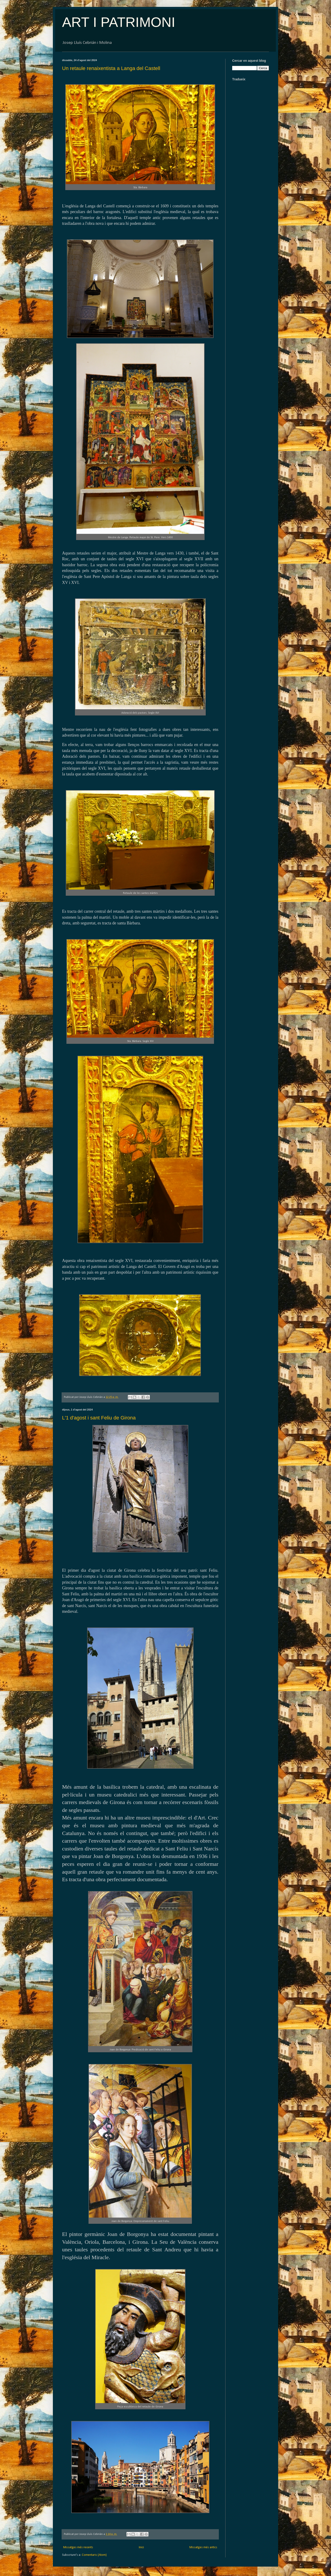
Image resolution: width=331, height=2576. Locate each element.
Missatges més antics (203, 2547)
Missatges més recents (78, 2547)
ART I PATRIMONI (118, 22)
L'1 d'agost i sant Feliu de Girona (99, 1418)
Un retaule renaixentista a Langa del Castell (111, 68)
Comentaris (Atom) (94, 2555)
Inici (141, 2547)
